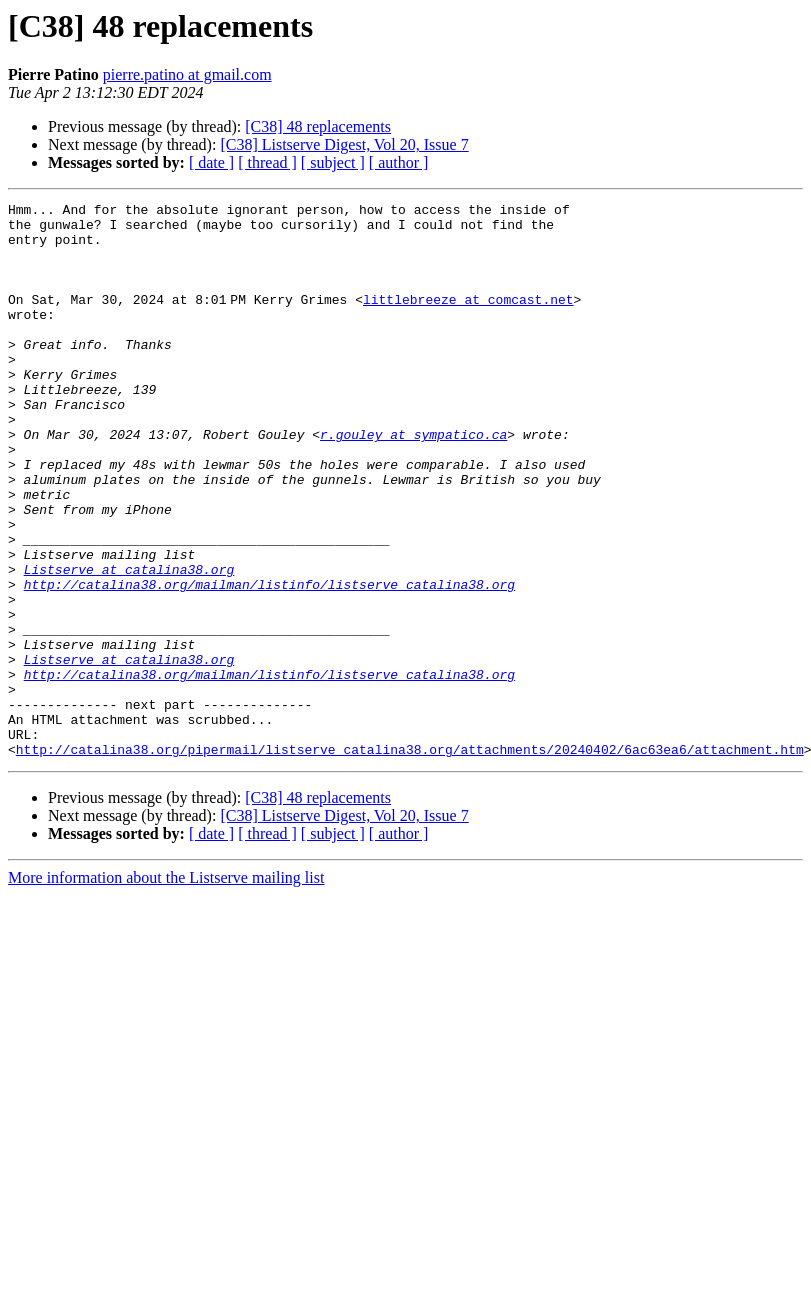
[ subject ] (333, 162)
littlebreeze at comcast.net (472, 320)
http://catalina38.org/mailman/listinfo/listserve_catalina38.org (269, 662)
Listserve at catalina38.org (129, 644)
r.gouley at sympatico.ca (413, 482)
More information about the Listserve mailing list (166, 988)
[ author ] (399, 162)
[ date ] (211, 162)
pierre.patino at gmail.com (187, 74)
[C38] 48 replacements (318, 126)
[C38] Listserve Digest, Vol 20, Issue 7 (344, 144)
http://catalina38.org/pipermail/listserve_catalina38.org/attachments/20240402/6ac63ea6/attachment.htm (410, 860)
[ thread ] (267, 162)
